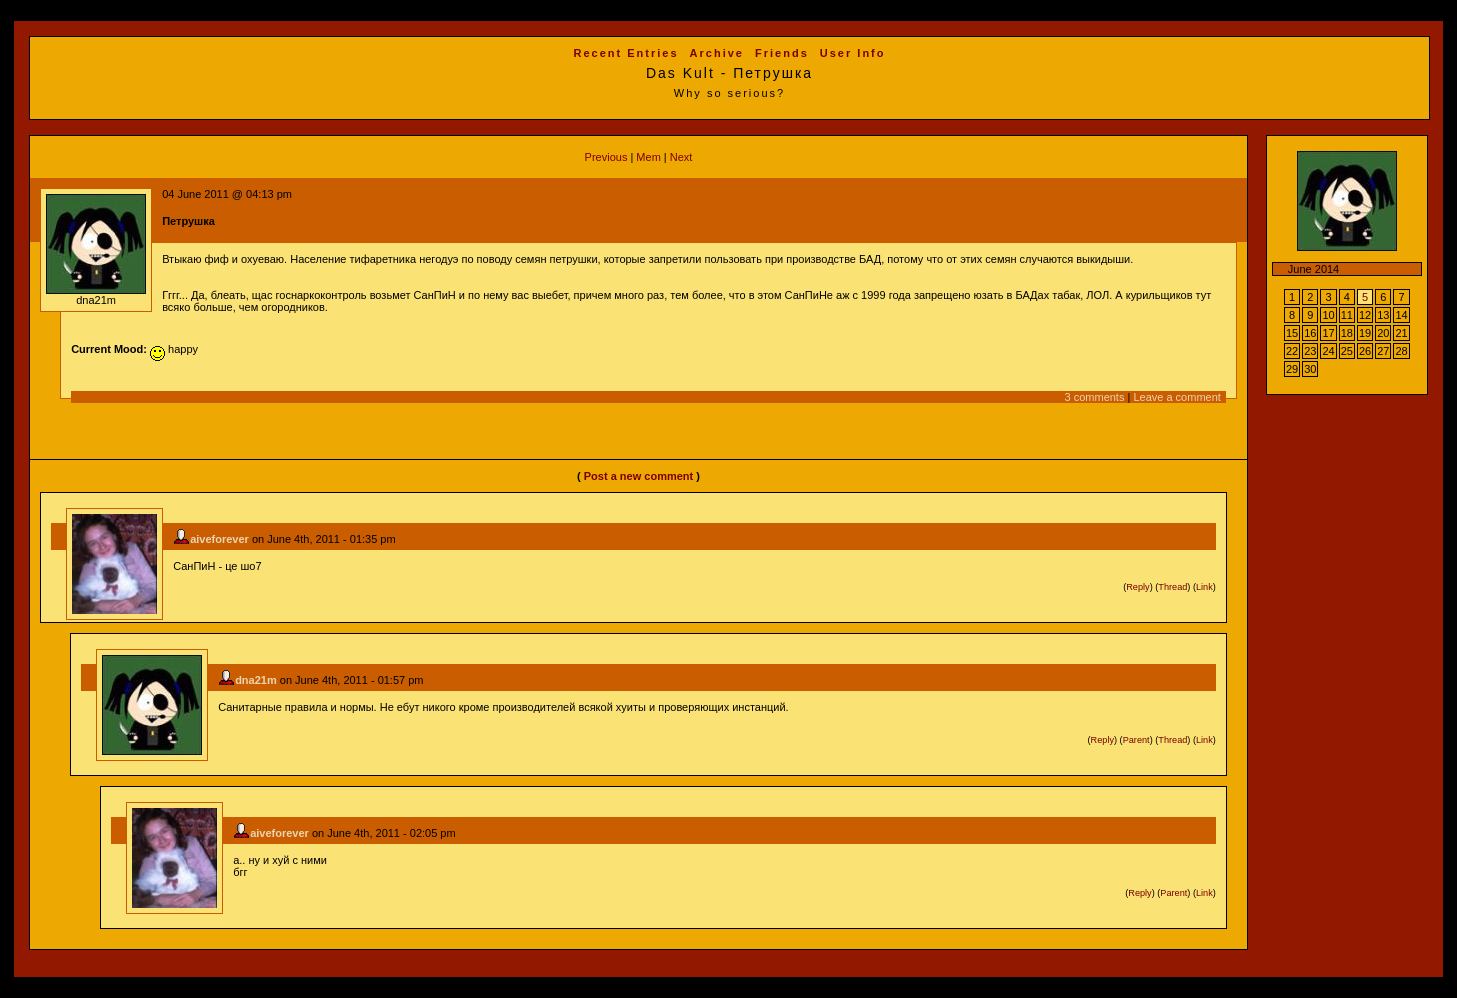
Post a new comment (638, 476)
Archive (717, 53)
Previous (606, 157)
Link (1204, 587)
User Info (853, 53)
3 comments (1095, 397)
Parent (1136, 740)
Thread (1172, 587)
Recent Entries (626, 53)
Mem (648, 157)
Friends (782, 53)
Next (681, 157)
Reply (1137, 587)
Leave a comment (1176, 397)
